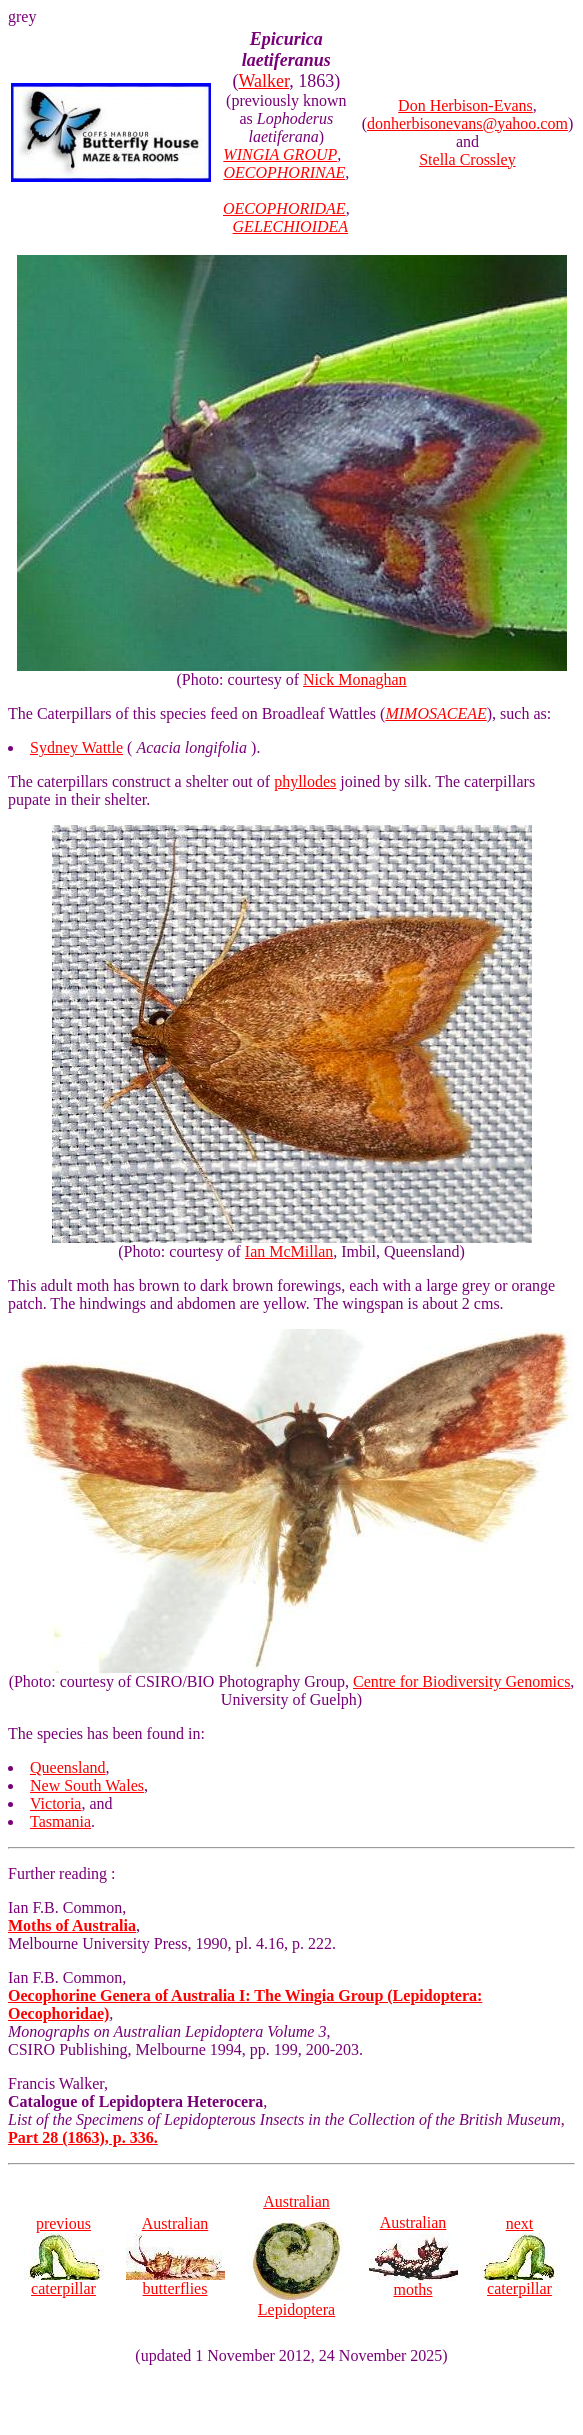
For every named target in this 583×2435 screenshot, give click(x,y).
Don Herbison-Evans (465, 105)
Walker (263, 81)
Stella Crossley (467, 159)
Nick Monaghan (355, 679)
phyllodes (305, 781)
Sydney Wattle (76, 747)
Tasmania (60, 1821)
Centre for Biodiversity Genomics (461, 1681)
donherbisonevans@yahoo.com (467, 123)
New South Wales (87, 1785)
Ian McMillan (289, 1251)
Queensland (68, 1767)
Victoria (55, 1803)
